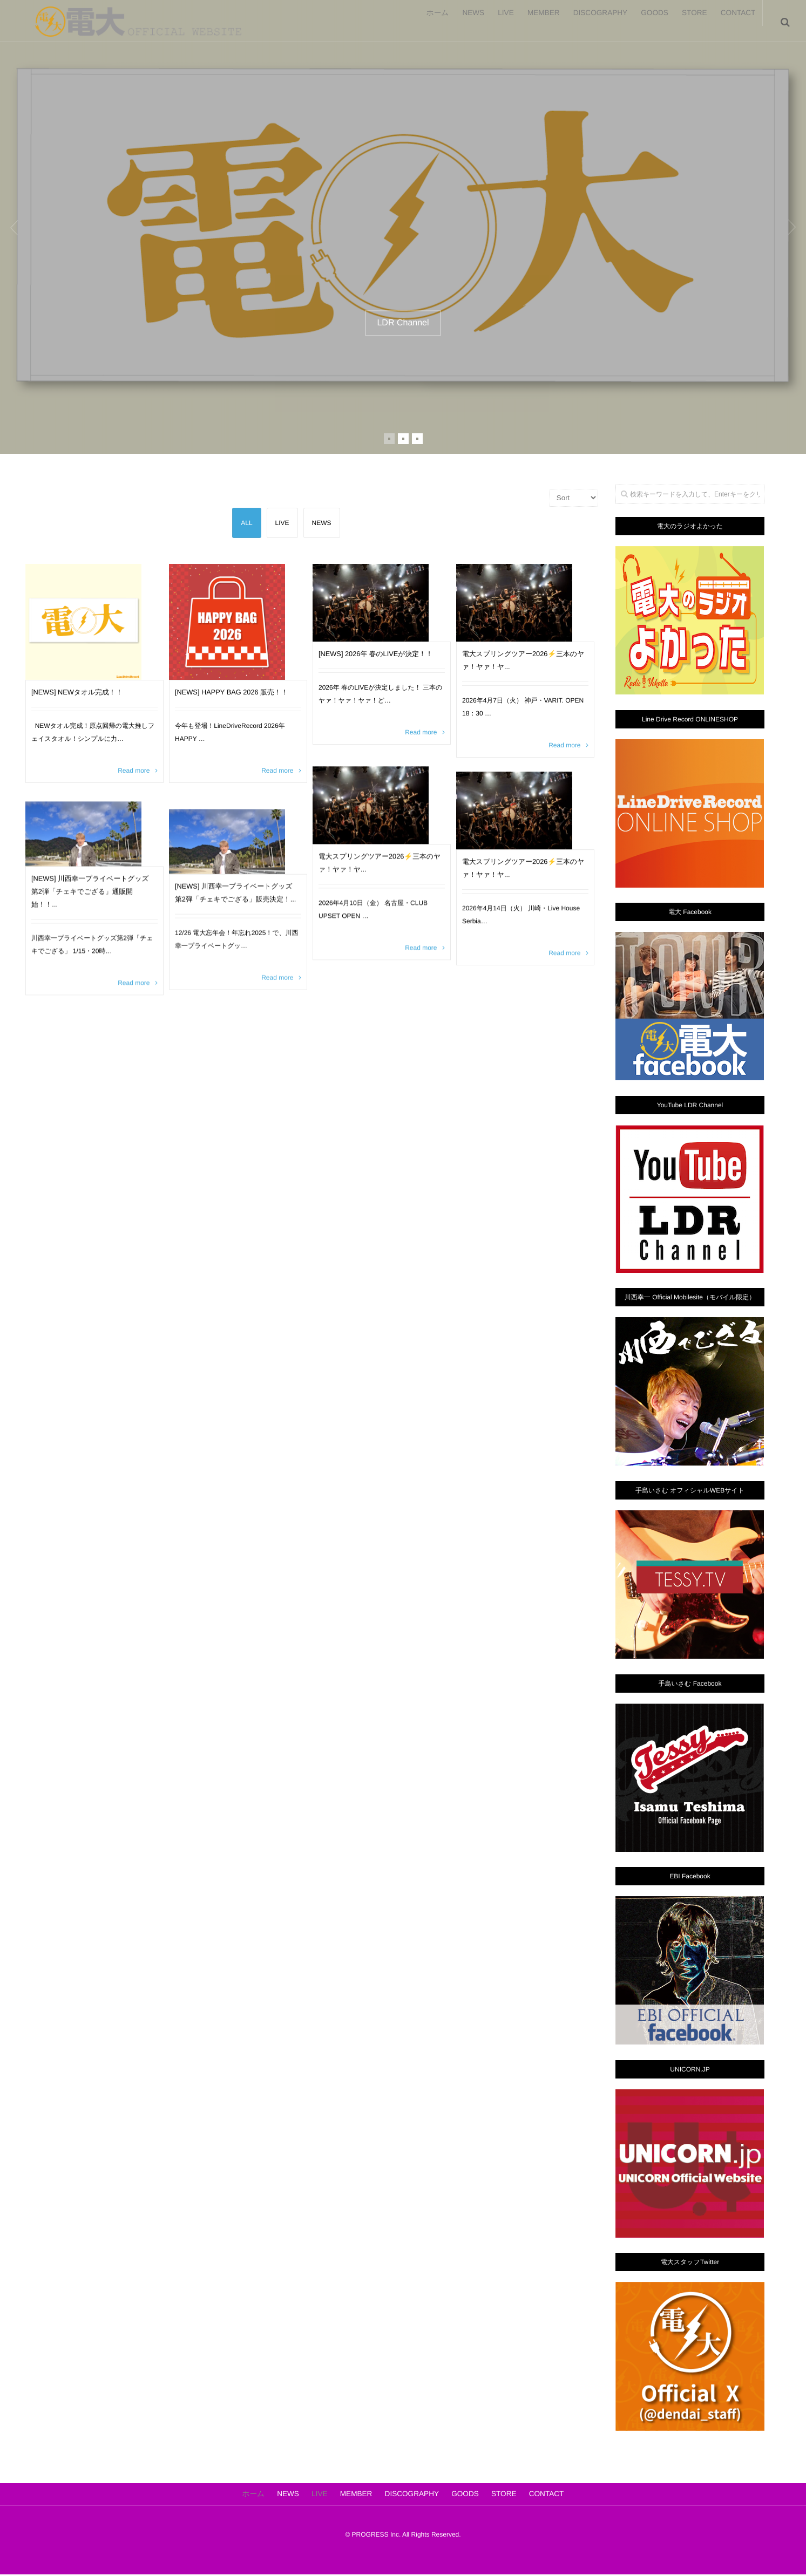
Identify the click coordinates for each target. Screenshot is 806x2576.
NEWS (424, 21)
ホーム (379, 21)
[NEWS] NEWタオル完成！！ (89, 714)
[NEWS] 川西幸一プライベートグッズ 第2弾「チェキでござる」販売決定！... (235, 925)
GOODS (635, 21)
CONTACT (734, 21)
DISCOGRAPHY (574, 21)
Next (779, 227)
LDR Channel (403, 323)
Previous (27, 227)
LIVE (465, 21)
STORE (683, 21)
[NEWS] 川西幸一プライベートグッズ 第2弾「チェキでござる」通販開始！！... (92, 912)
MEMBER (511, 21)
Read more (134, 792)
